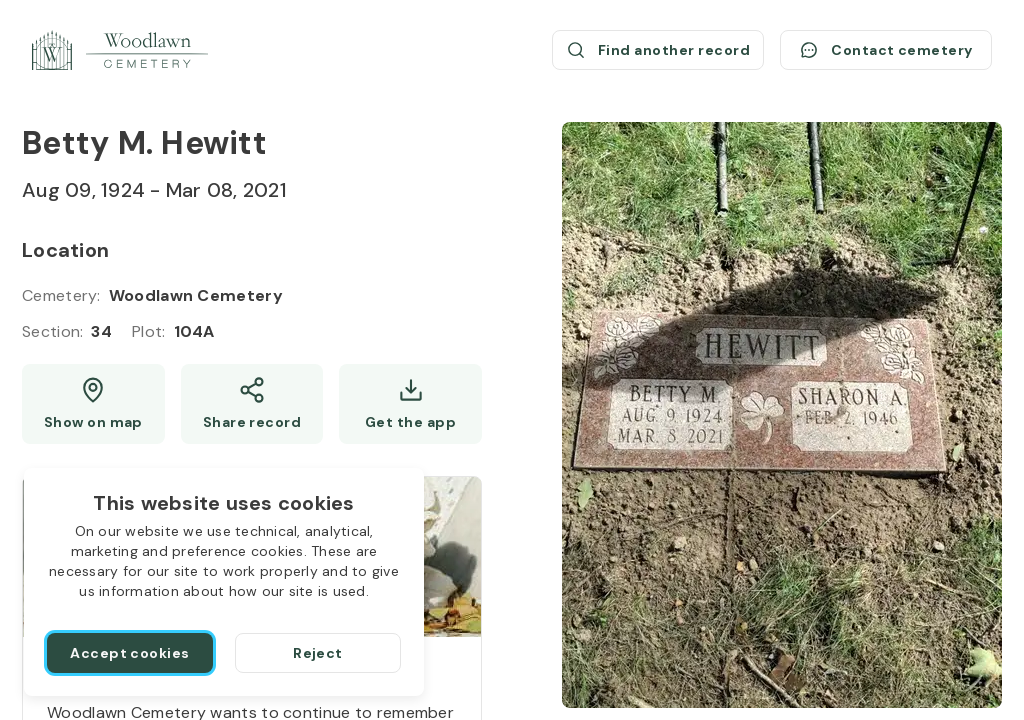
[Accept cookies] (130, 653)
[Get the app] (410, 404)
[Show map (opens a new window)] (93, 404)
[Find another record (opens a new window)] (658, 50)
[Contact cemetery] (886, 50)
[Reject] (318, 653)
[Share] (252, 404)
